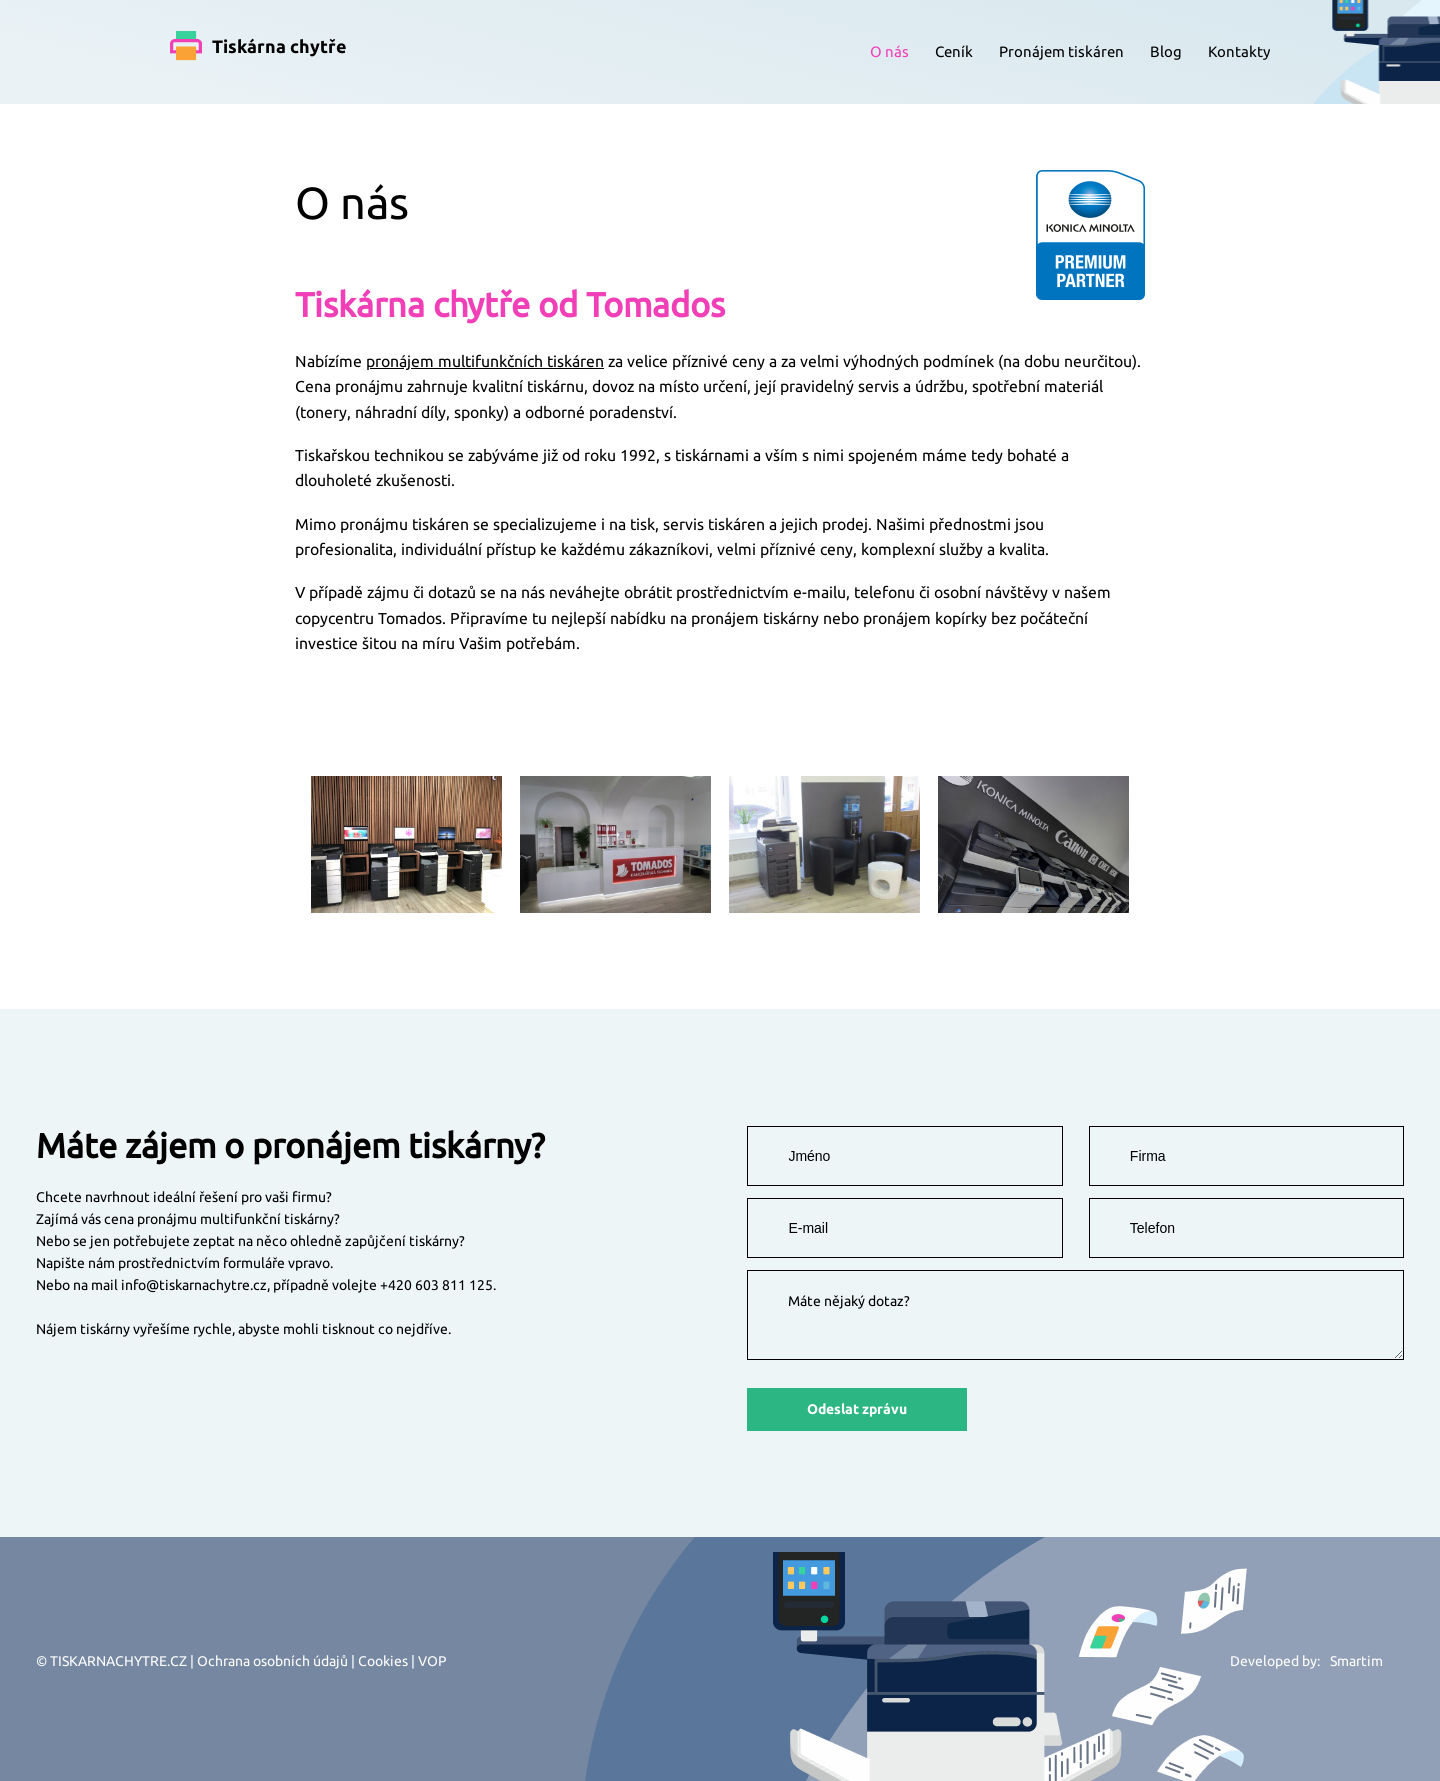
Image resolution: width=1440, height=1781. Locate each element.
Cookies (383, 1661)
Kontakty (1239, 51)
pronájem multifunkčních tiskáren (485, 361)
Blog (1166, 51)
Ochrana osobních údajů (272, 1661)
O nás (889, 51)
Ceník (954, 51)
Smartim (1356, 1661)
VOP (432, 1661)
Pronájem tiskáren (1061, 51)
